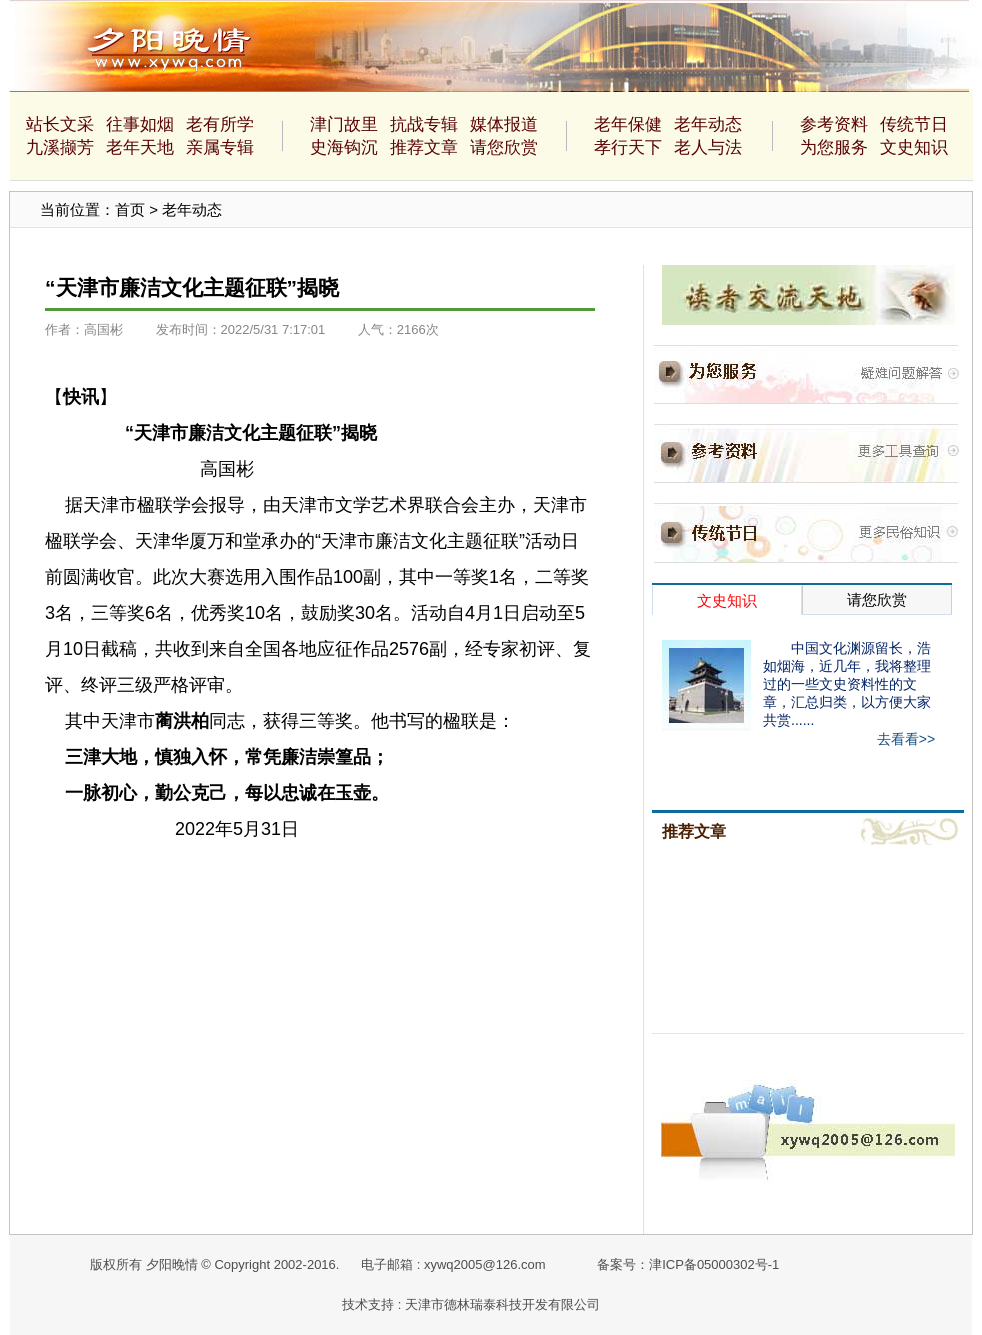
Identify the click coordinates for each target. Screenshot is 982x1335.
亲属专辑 (220, 147)
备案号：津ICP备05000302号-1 (688, 1264)
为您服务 (834, 147)
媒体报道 (504, 124)
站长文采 (60, 124)
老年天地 (140, 147)
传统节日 (914, 124)
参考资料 (834, 124)
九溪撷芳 (60, 147)
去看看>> (906, 739)
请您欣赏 (504, 147)
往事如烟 (140, 124)
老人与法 (708, 147)
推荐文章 (424, 147)
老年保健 (628, 124)
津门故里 (344, 124)
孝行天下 (628, 147)
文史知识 (914, 147)
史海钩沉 (344, 147)
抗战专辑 (424, 124)
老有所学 (220, 124)
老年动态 (708, 124)
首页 (130, 209)
